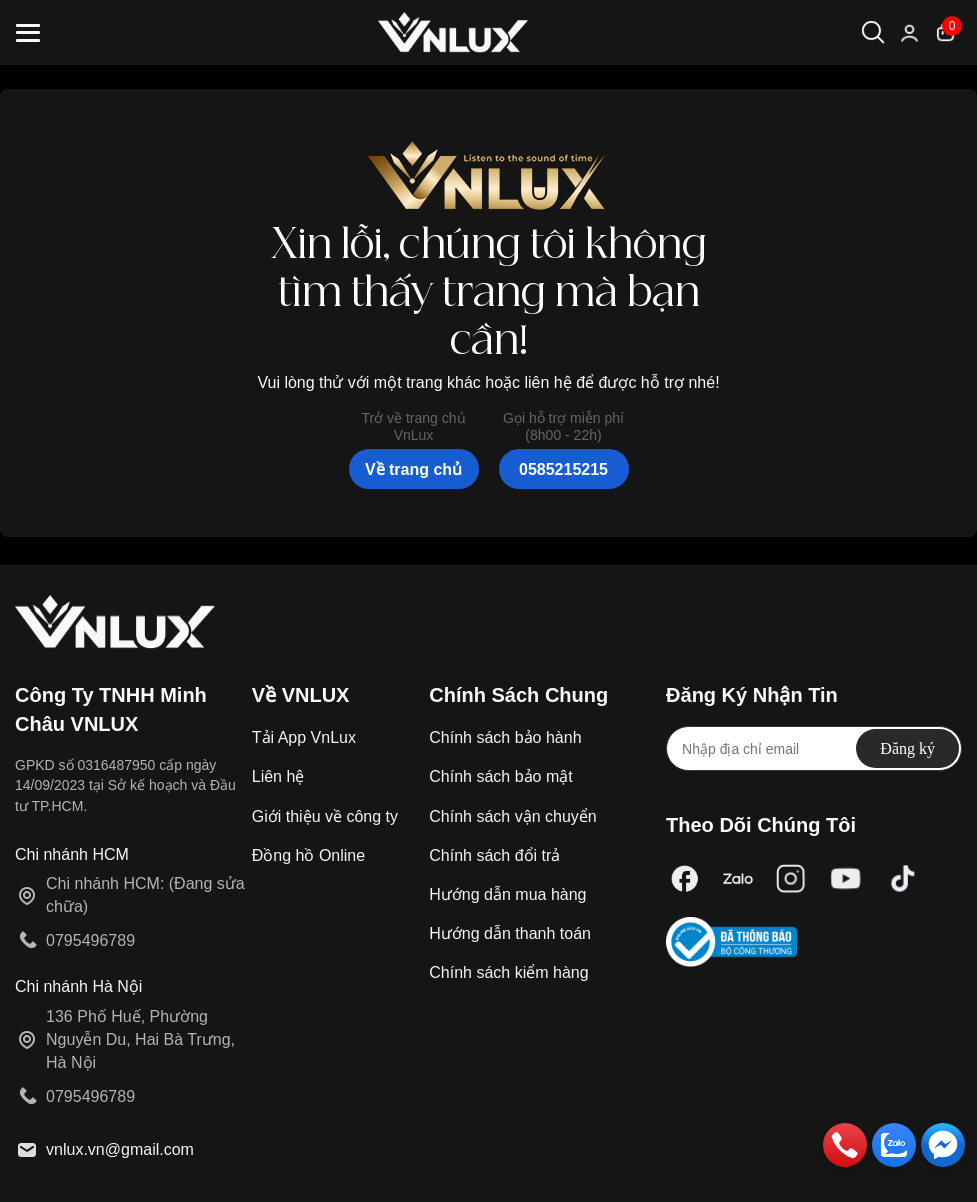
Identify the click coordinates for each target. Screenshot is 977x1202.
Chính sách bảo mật (500, 776)
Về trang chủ (413, 469)
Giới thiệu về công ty (325, 816)
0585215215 (563, 469)
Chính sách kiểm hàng (508, 972)
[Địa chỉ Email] (814, 748)
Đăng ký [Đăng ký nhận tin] (907, 748)
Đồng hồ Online (308, 855)
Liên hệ (278, 776)
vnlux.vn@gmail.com (120, 1149)
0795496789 (90, 940)
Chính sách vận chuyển (512, 816)
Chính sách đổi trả (494, 855)
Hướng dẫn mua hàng (507, 894)
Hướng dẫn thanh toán (510, 933)
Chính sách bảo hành (505, 737)
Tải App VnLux (304, 737)
